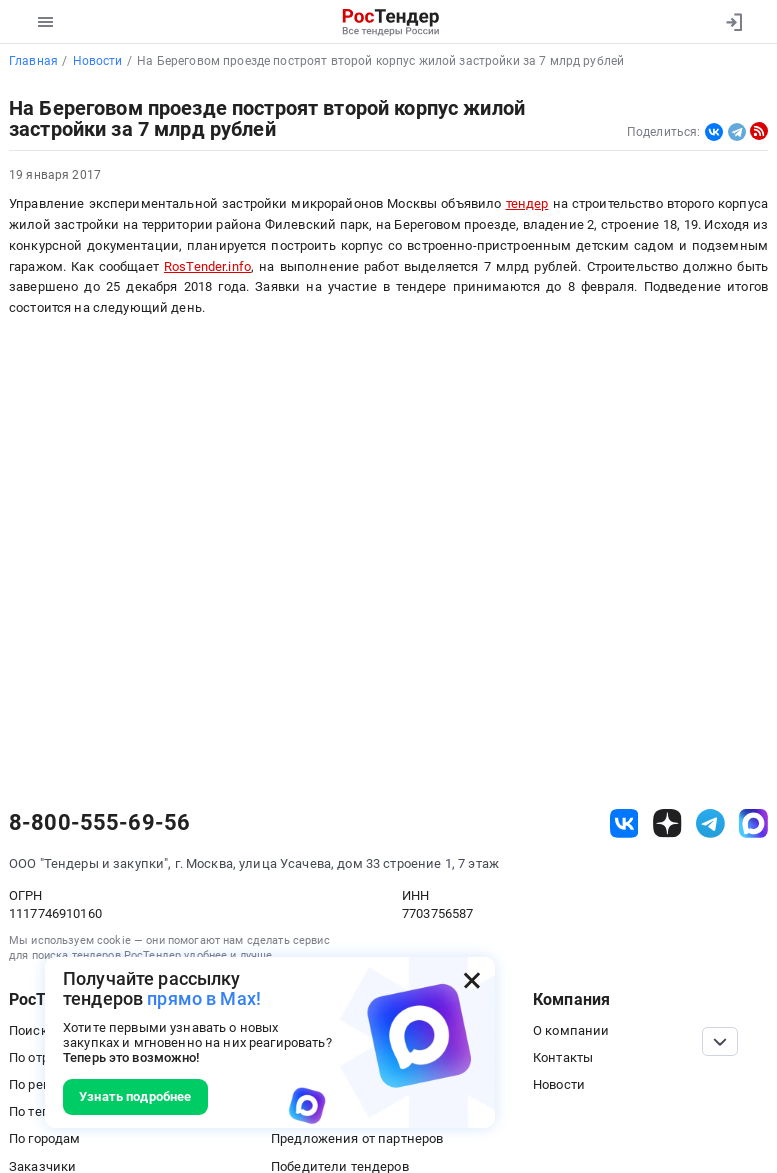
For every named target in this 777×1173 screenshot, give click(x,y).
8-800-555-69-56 (99, 823)
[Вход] (733, 22)
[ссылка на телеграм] (710, 823)
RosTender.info (207, 266)
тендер (527, 203)
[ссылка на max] (753, 823)
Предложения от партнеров (357, 1138)
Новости (559, 1084)
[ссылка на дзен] (667, 823)
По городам (44, 1138)
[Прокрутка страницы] (720, 1041)
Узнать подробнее (135, 1096)
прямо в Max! (204, 998)
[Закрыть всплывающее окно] (472, 980)
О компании (571, 1030)
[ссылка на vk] (624, 823)
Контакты (563, 1057)
